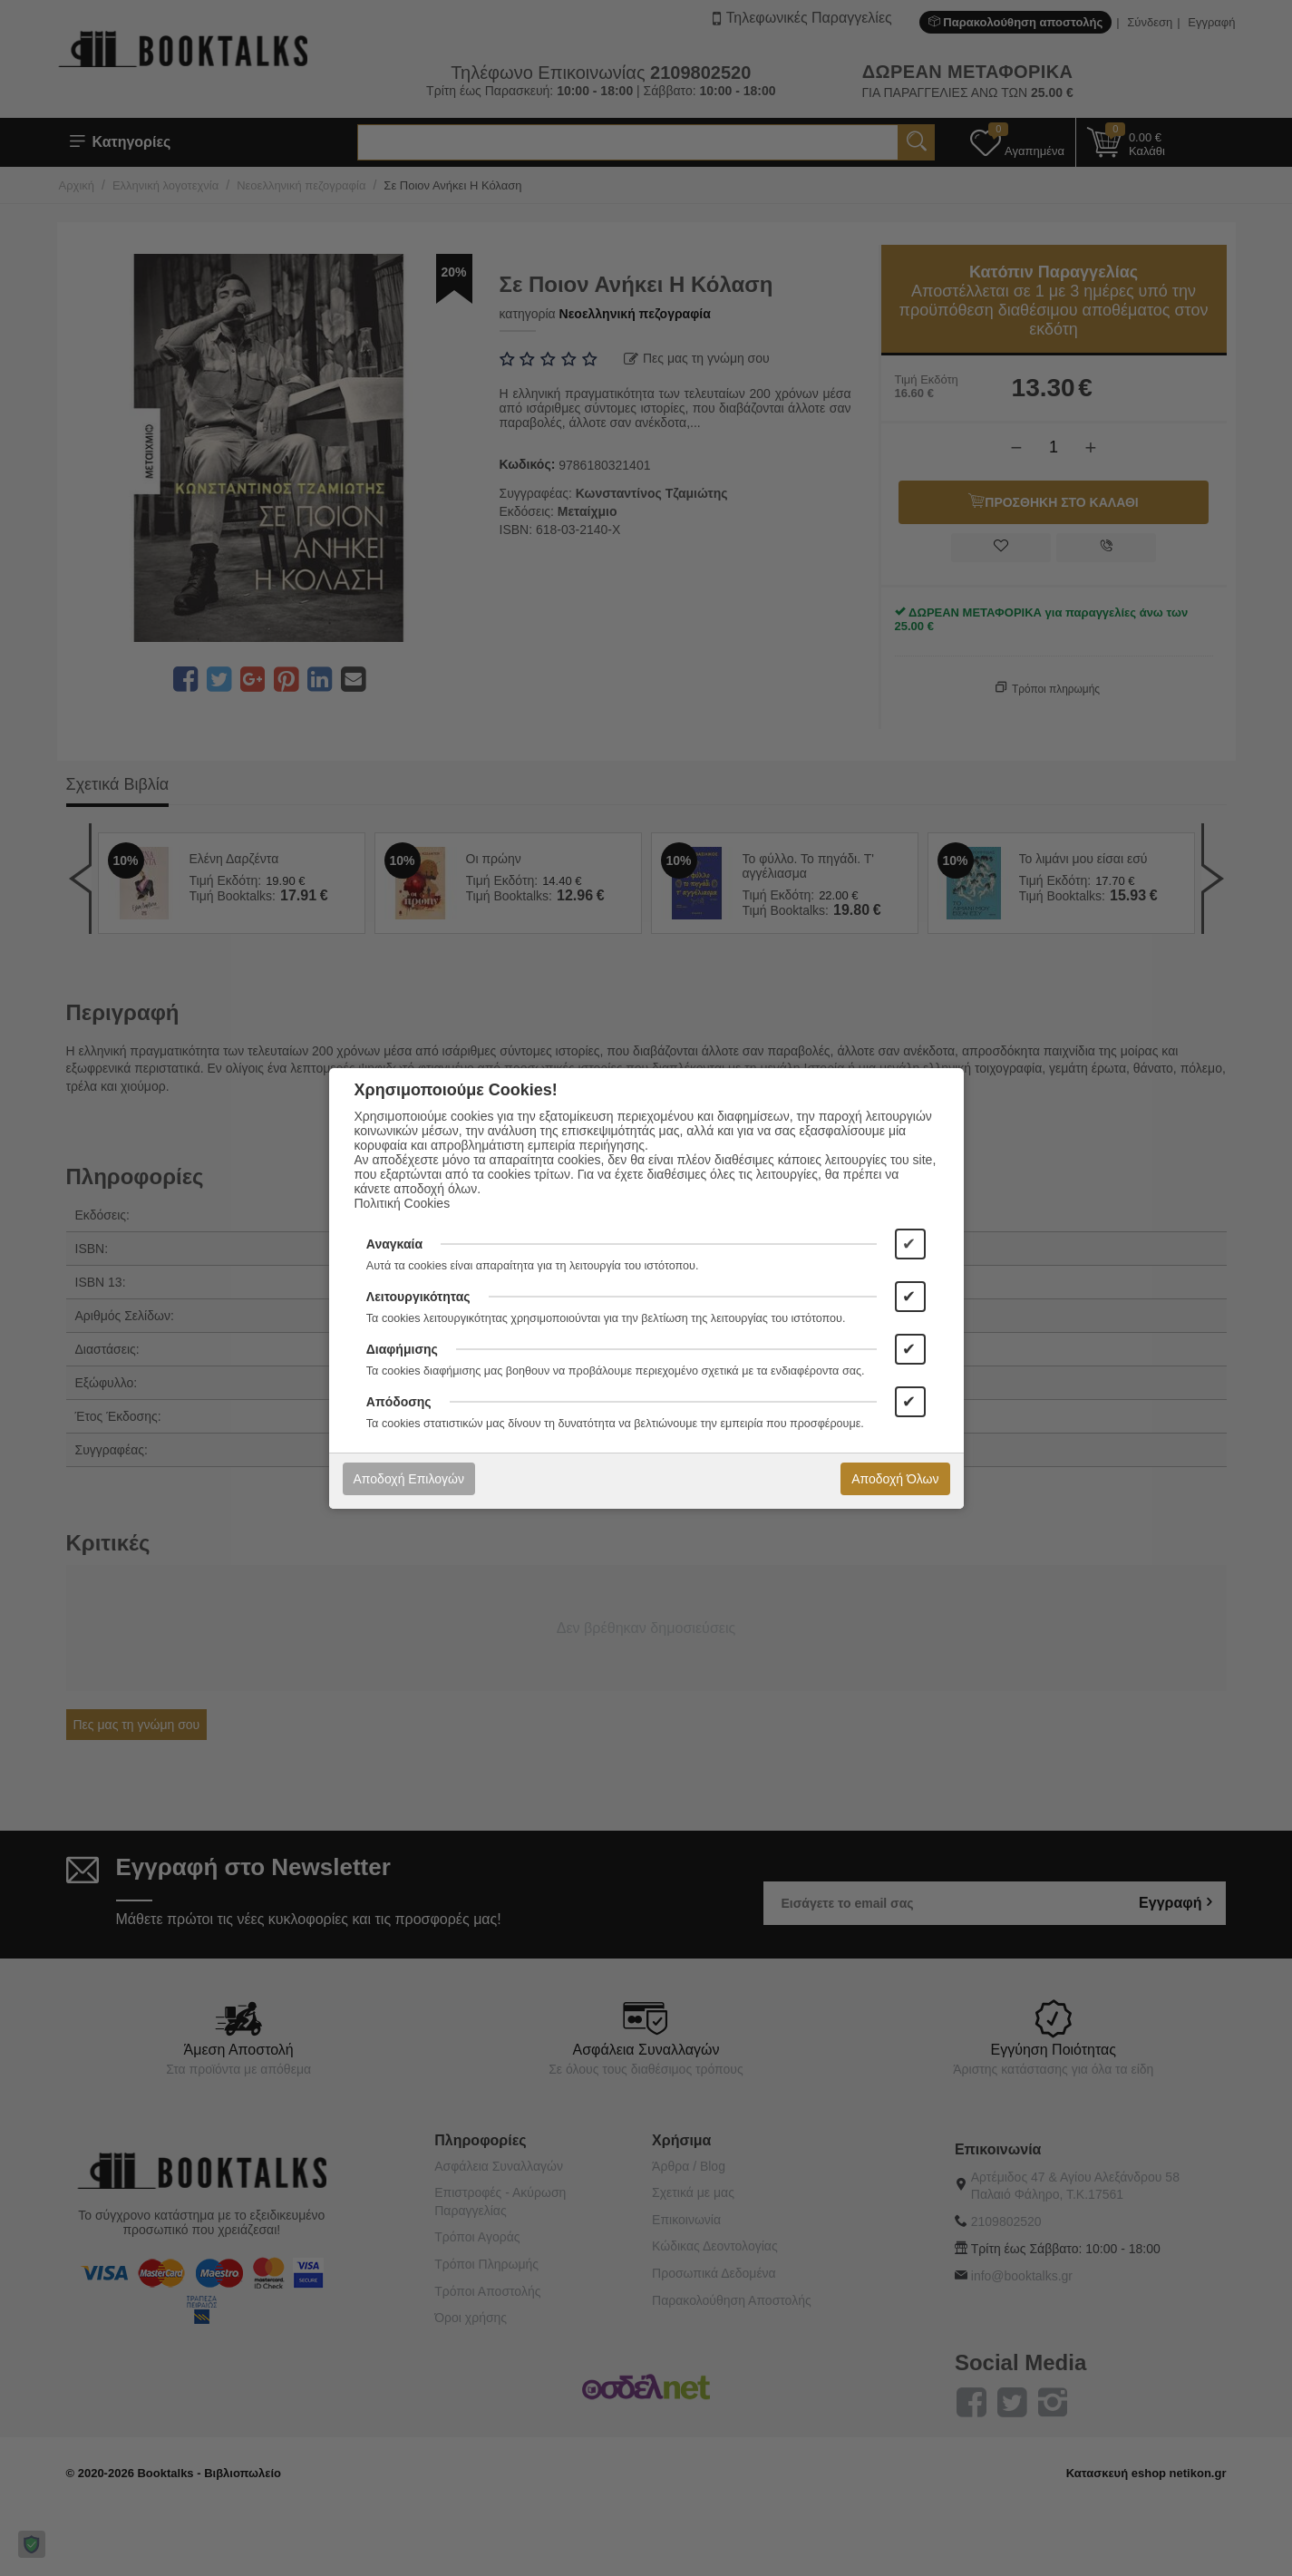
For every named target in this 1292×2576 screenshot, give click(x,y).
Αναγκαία (394, 1244)
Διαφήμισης (402, 1349)
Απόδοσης (399, 1402)
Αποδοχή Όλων (894, 1479)
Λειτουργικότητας (418, 1296)
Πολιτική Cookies (403, 1203)
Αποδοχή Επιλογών (409, 1479)
